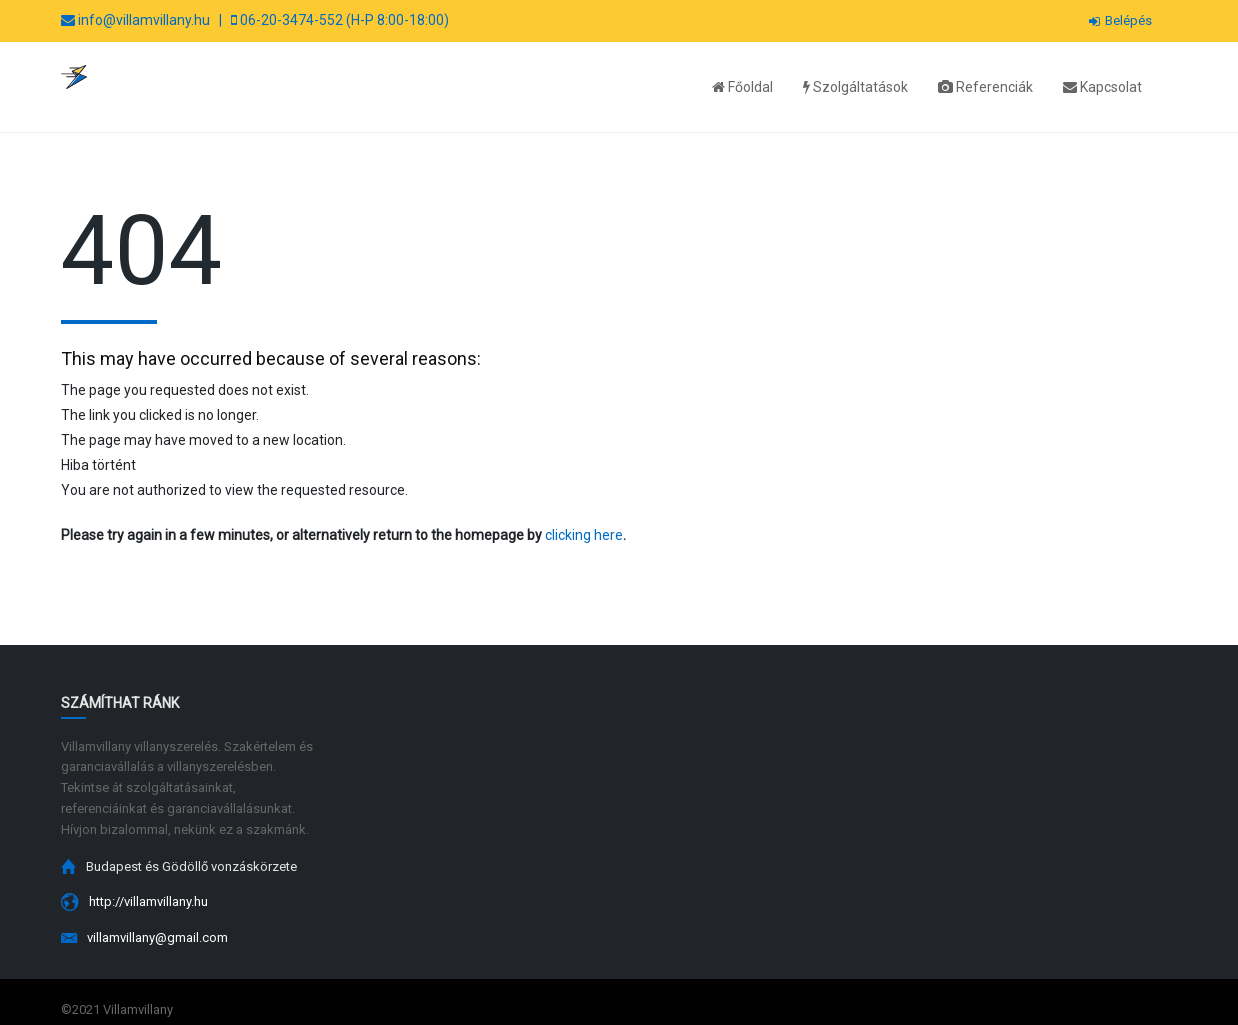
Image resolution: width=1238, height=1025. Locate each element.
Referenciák (985, 87)
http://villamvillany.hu (148, 901)
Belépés (1120, 20)
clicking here (584, 535)
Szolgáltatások (855, 87)
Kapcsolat (1102, 87)
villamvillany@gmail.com (157, 937)
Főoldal (742, 87)
